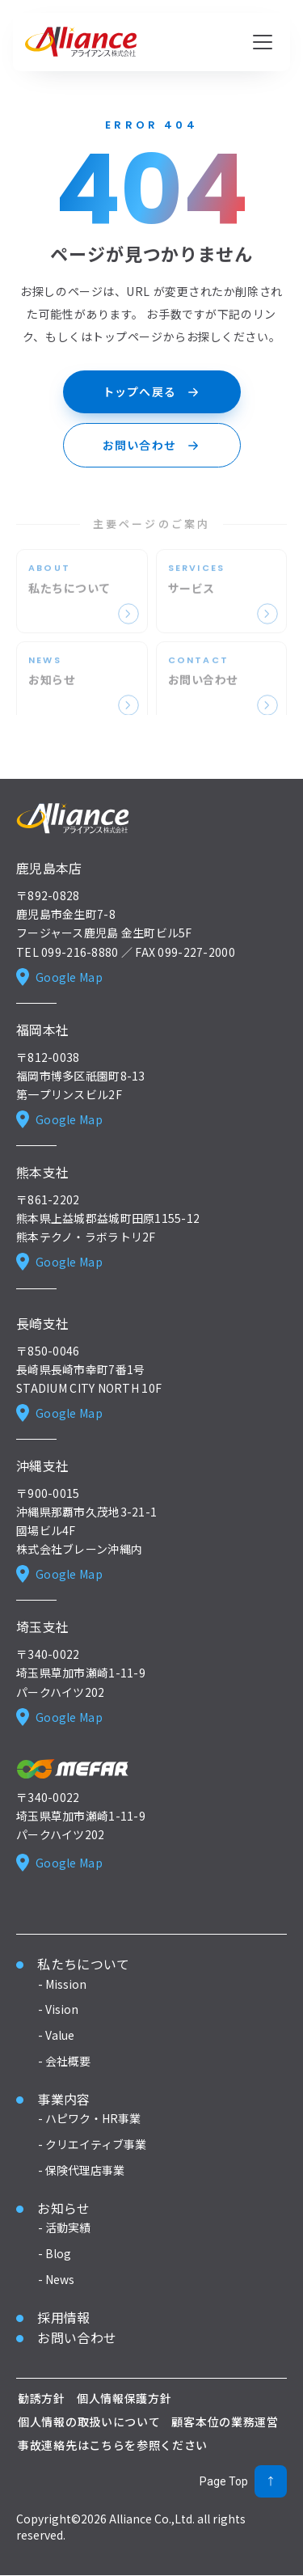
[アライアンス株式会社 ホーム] (80, 42)
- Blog (54, 2254)
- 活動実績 (64, 2228)
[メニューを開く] (262, 42)
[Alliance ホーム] (72, 818)
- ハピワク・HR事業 (89, 2119)
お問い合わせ (76, 2338)
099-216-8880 (79, 952)
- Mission (62, 1984)
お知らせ (63, 2208)
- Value (56, 2036)
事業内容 (63, 2099)
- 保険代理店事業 (81, 2170)
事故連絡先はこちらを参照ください (113, 2445)
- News (56, 2279)
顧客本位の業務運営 (224, 2421)
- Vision (58, 2010)
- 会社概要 (64, 2061)
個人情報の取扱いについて (89, 2421)
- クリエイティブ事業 (92, 2145)
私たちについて (83, 1963)
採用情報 (63, 2317)
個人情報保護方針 (124, 2398)
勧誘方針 (41, 2398)
